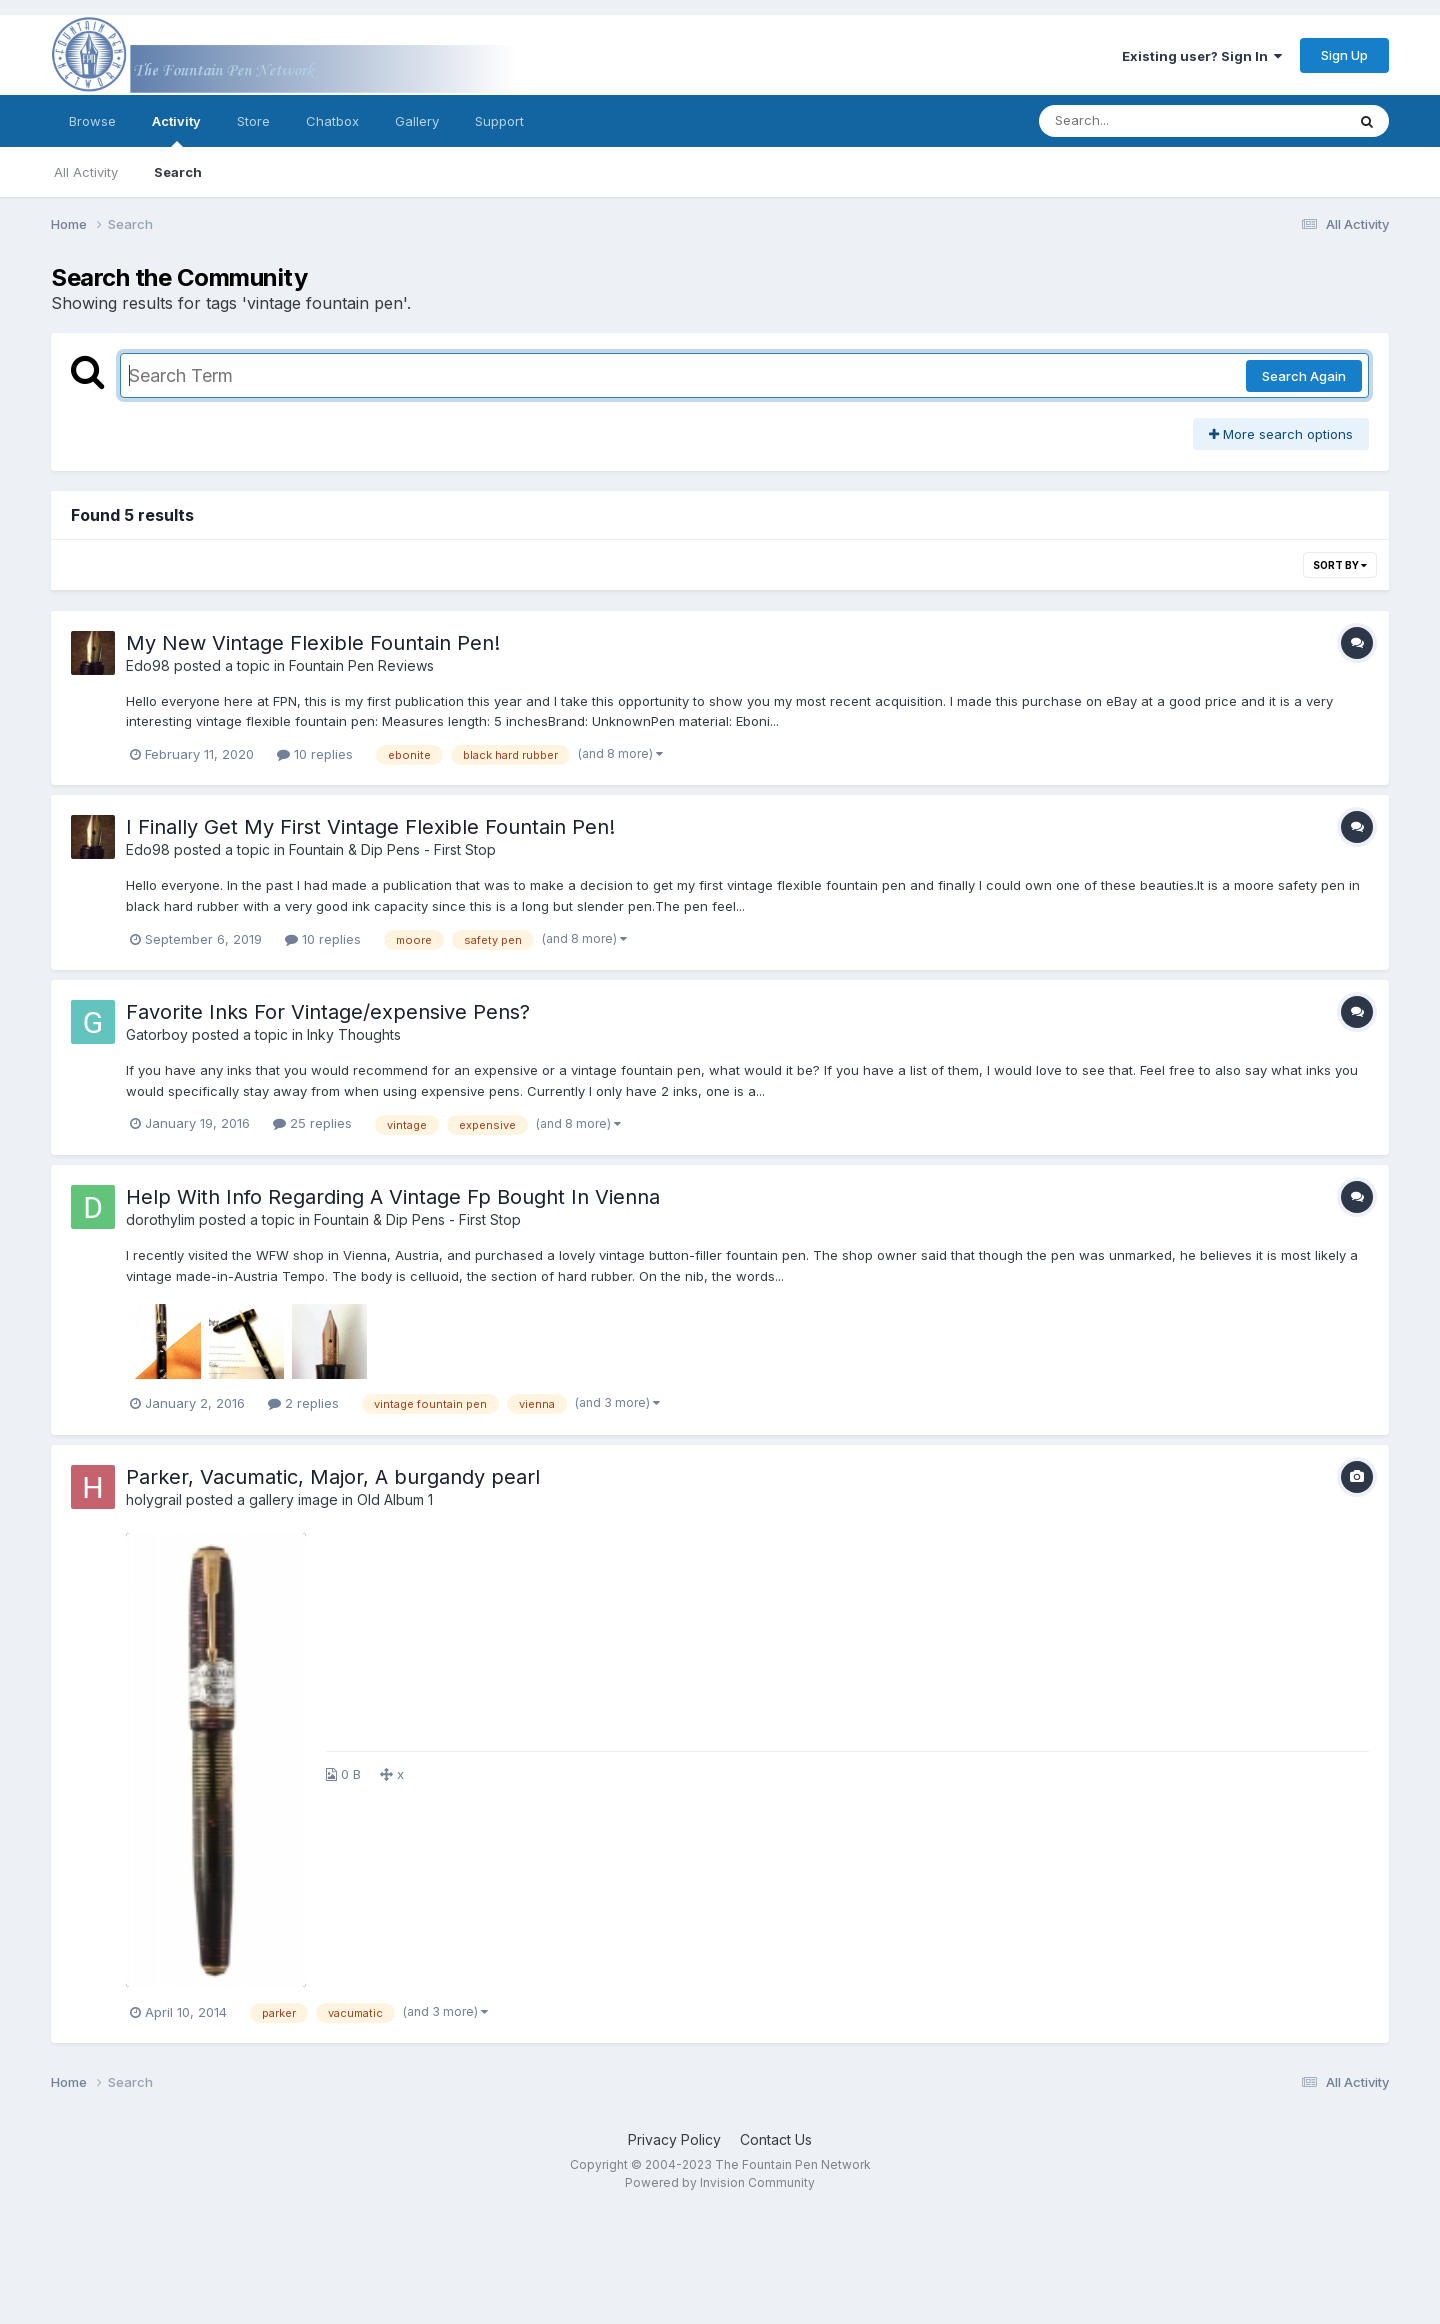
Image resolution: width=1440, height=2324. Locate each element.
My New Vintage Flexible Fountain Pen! (313, 643)
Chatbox (332, 121)
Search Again (1304, 376)
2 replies (303, 1403)
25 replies (312, 1123)
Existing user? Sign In (1202, 56)
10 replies (315, 754)
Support (499, 121)
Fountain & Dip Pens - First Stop (392, 849)
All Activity (86, 172)
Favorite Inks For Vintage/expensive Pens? (328, 1012)
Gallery (417, 121)
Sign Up (1344, 55)
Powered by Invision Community (720, 2182)
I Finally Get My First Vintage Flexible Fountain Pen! (370, 827)
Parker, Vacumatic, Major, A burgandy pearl (333, 1477)
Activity (176, 130)
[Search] (1137, 121)
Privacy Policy (674, 2139)
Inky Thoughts (354, 1034)
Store (253, 121)
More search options (1281, 434)
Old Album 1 (395, 1499)
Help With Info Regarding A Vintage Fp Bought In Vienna (393, 1197)
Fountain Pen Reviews (361, 665)
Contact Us (776, 2139)
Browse (92, 121)
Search (178, 172)
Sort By (1340, 565)
